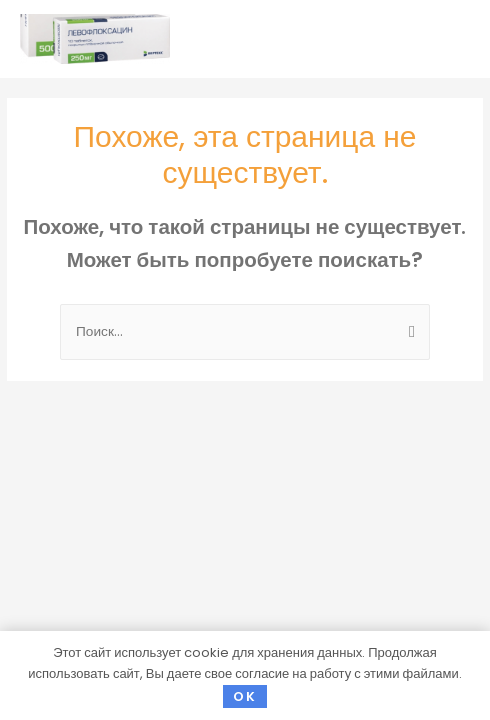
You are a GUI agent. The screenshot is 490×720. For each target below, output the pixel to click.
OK (245, 696)
